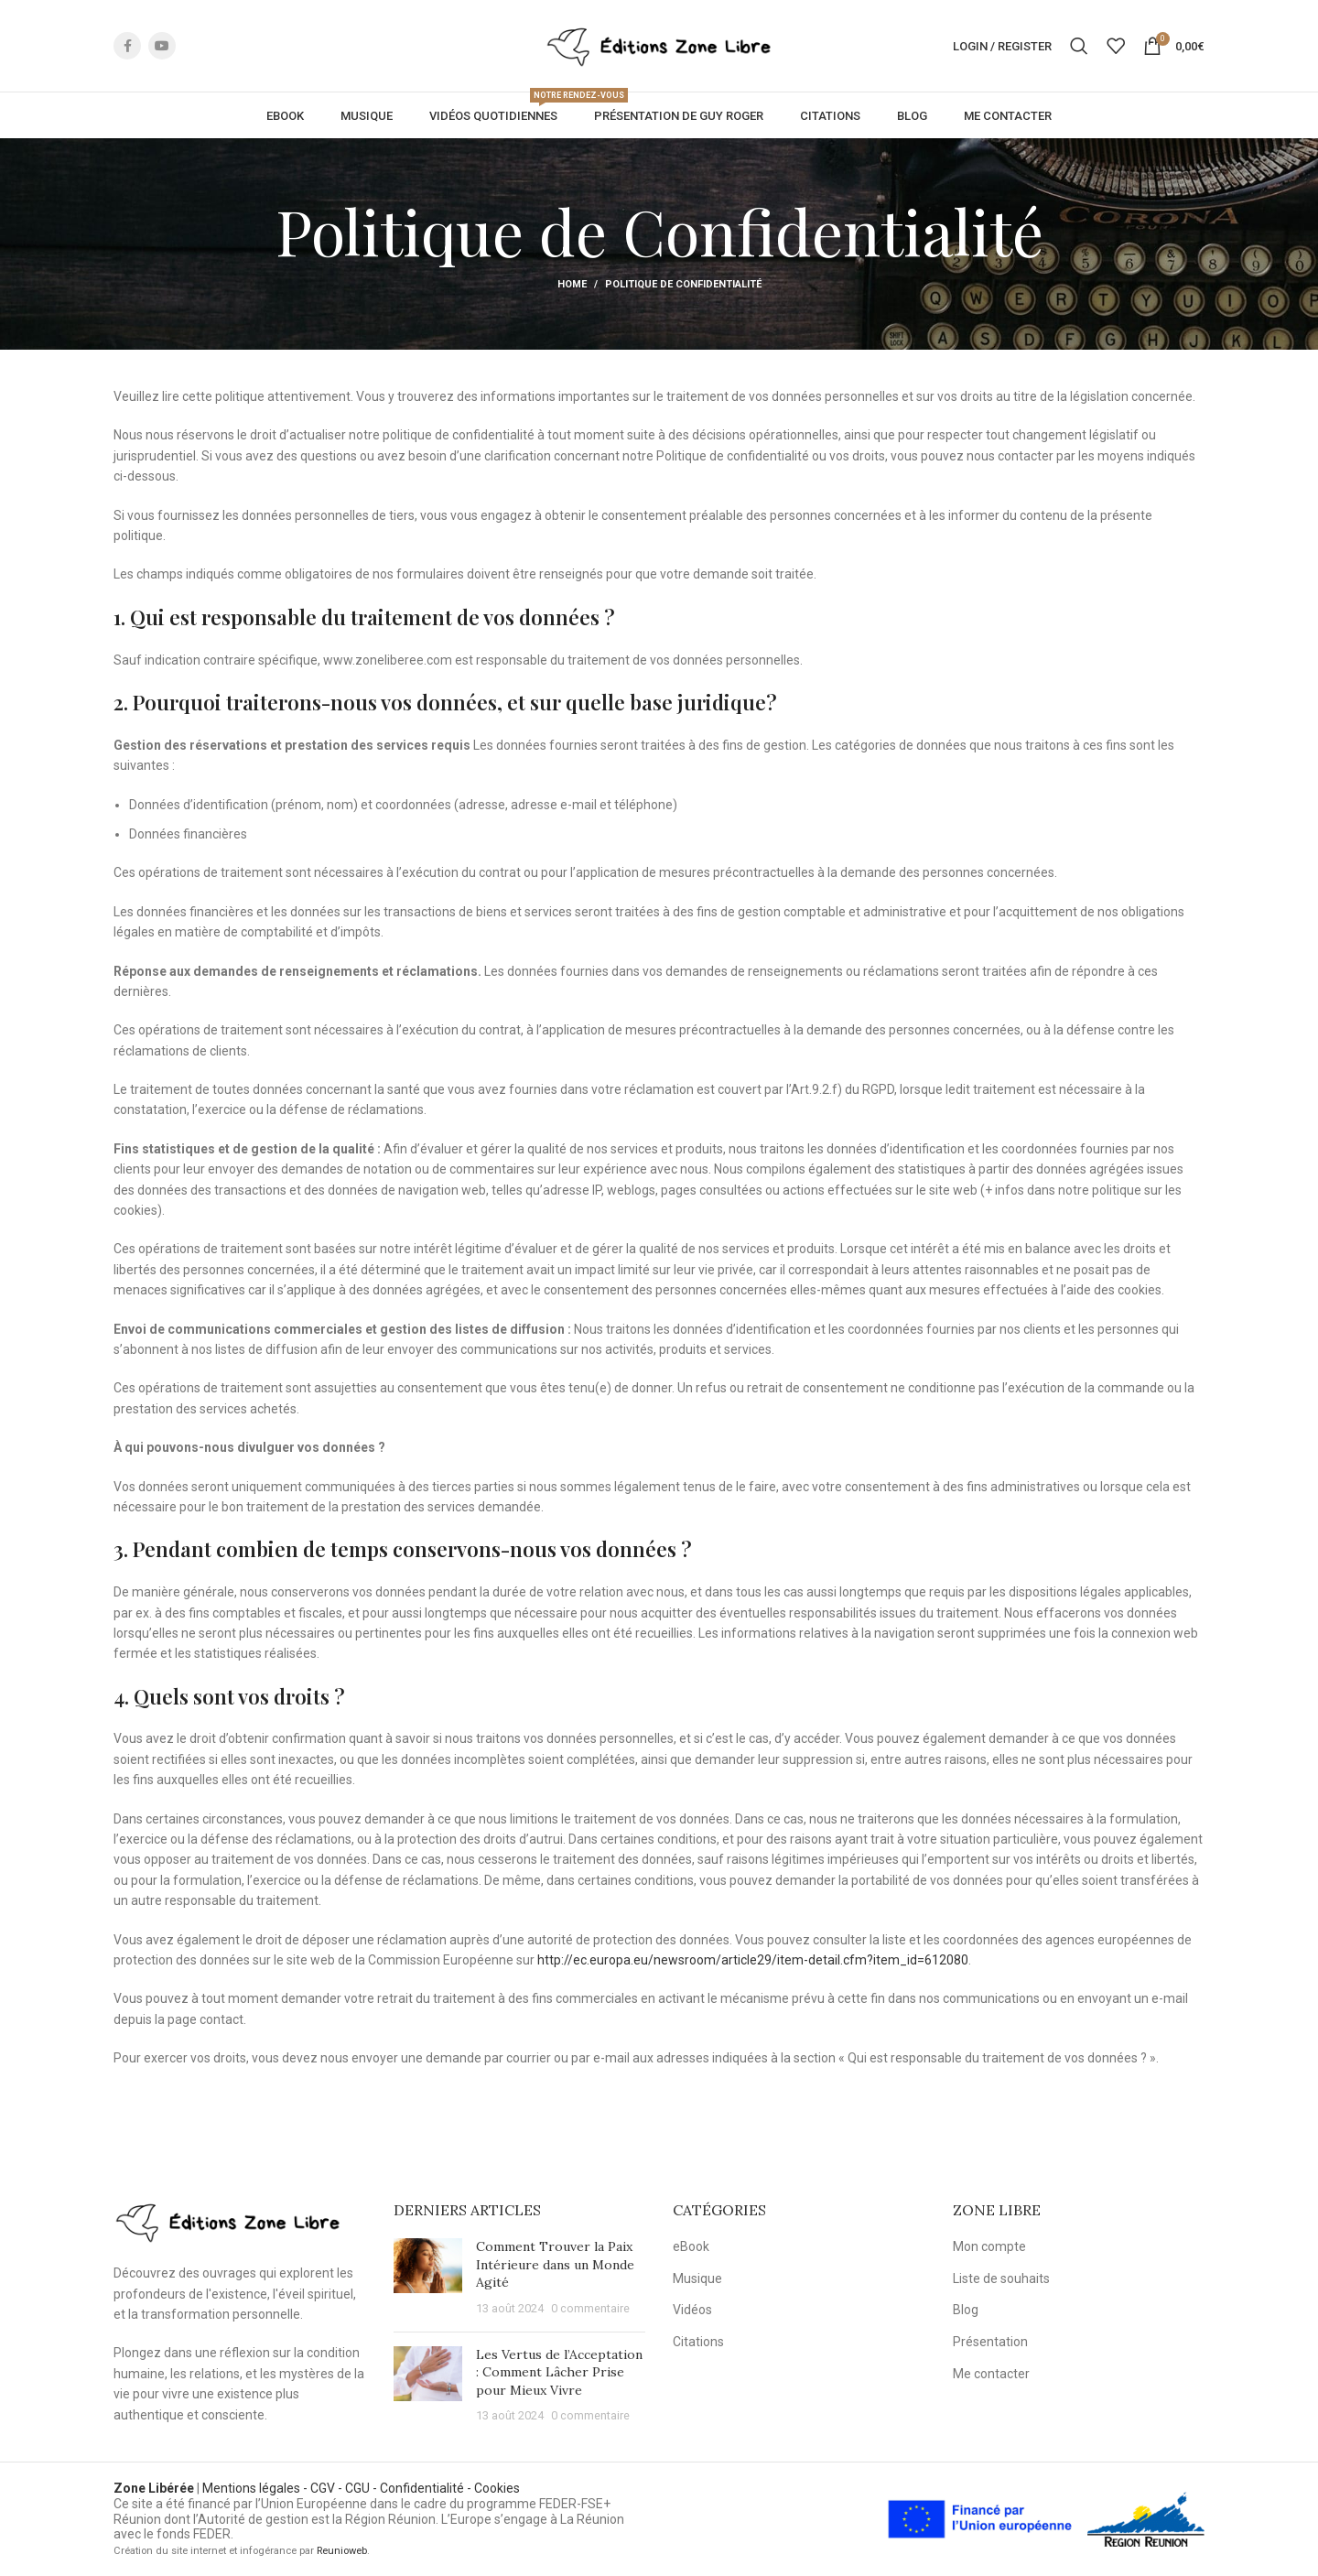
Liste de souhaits (1001, 2278)
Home (572, 288)
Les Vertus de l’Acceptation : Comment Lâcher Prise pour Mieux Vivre (559, 2372)
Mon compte (989, 2246)
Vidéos (692, 2309)
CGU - (362, 2488)
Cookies (497, 2488)
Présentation (990, 2341)
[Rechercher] (1079, 47)
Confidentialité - (427, 2488)
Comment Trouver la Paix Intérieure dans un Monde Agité (555, 2264)
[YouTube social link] (162, 47)
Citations (698, 2341)
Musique (697, 2278)
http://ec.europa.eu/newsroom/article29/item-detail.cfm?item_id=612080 (752, 1963)
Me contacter (991, 2373)
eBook (691, 2246)
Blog (965, 2309)
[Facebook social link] (127, 47)
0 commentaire (590, 2308)
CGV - (327, 2488)
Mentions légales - (256, 2488)
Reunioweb (342, 2551)
